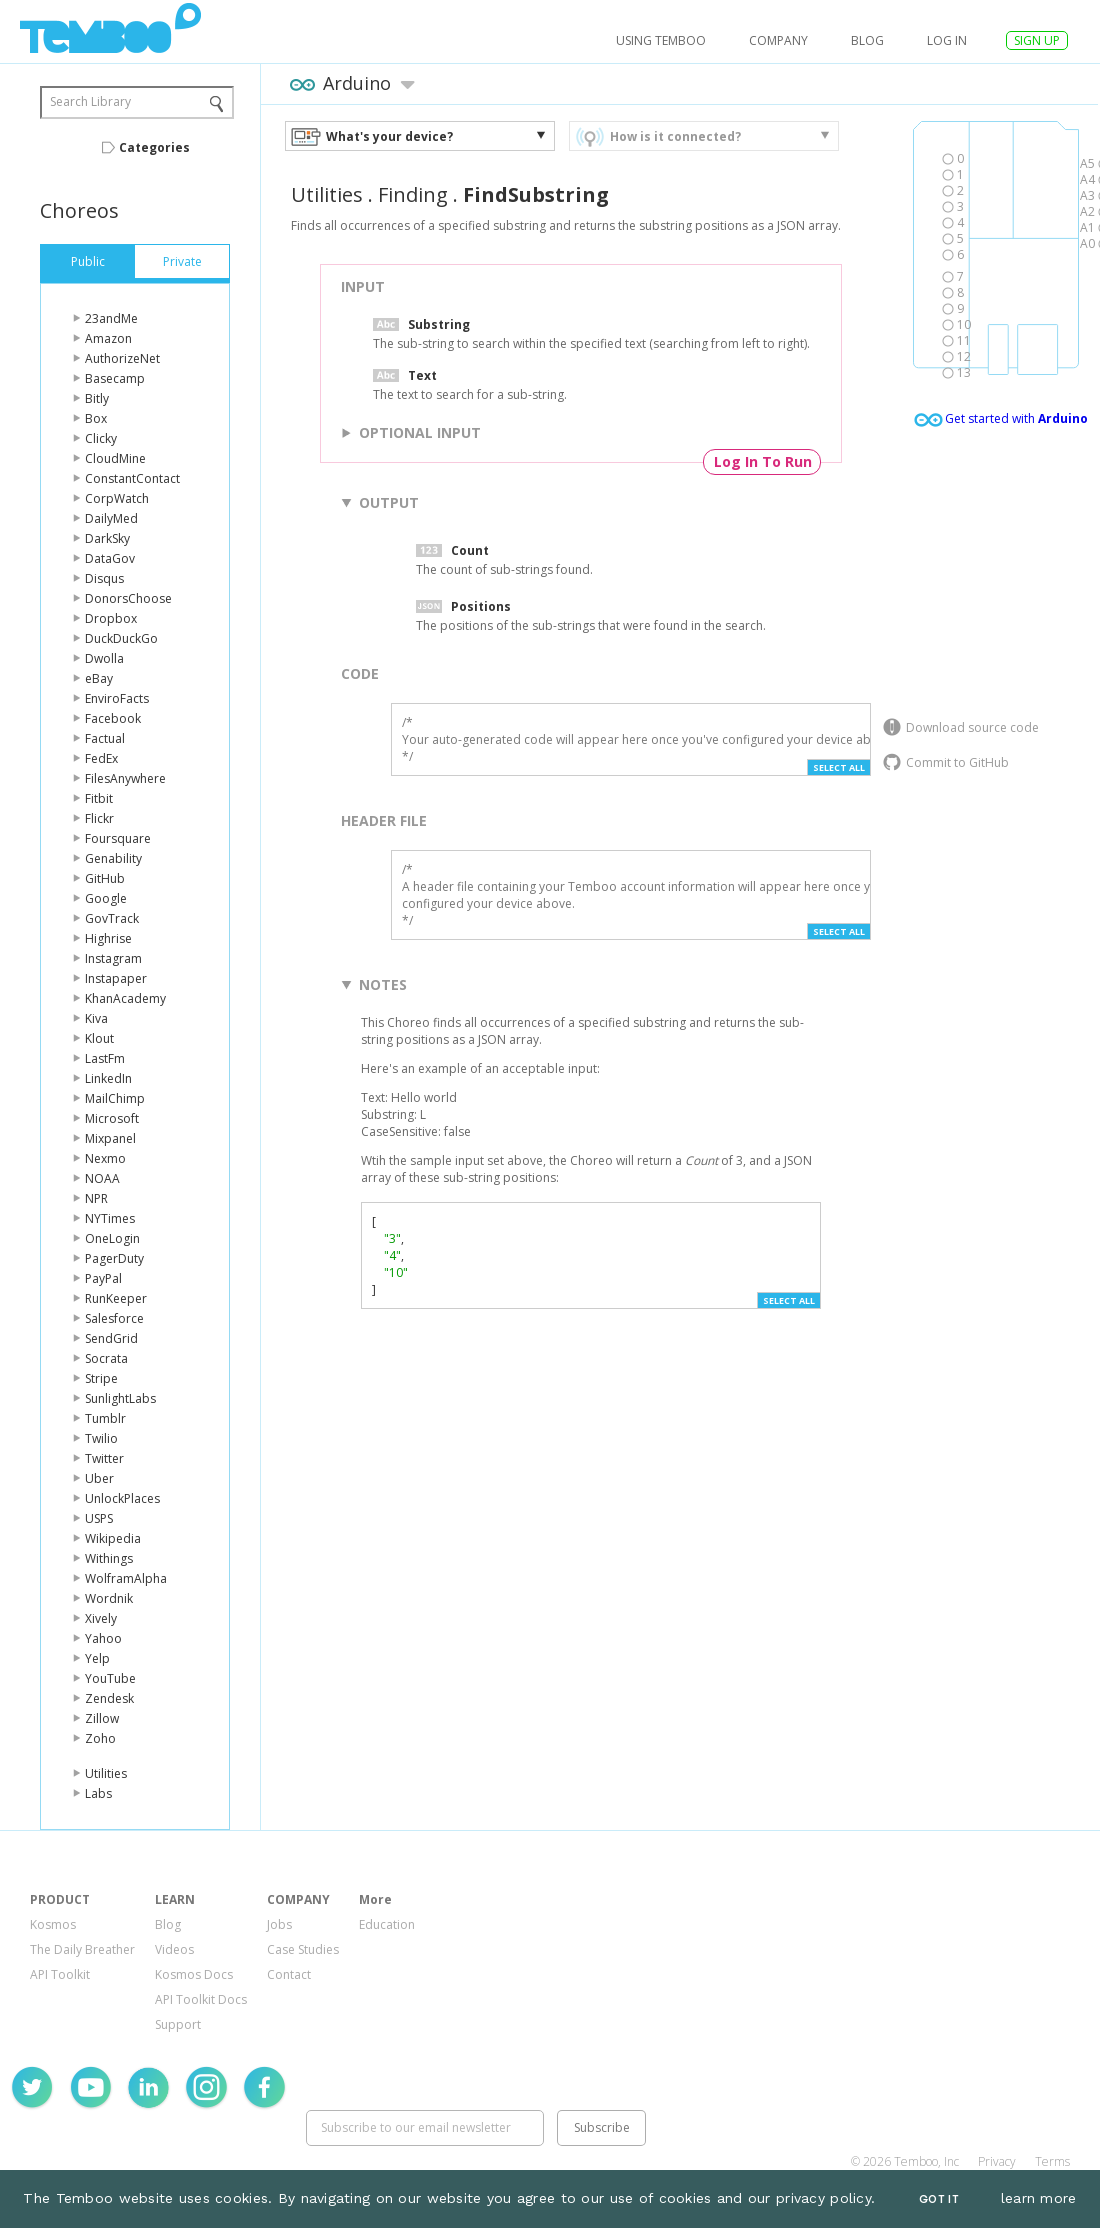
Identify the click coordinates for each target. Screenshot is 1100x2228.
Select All (839, 767)
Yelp (97, 1658)
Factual (105, 738)
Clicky (101, 438)
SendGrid (111, 1338)
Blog (867, 40)
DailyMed (111, 518)
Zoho (100, 1738)
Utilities (106, 1773)
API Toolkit (60, 1974)
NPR (96, 1198)
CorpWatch (117, 498)
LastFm (105, 1058)
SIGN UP (1037, 40)
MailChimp (115, 1098)
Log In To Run (763, 461)
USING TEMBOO (661, 40)
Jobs (279, 1924)
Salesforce (114, 1318)
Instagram (113, 958)
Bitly (97, 398)
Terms (1052, 2161)
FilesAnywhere (125, 778)
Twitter (104, 1458)
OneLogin (112, 1238)
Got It (939, 2199)
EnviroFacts (117, 698)
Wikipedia (113, 1538)
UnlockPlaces (122, 1498)
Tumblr (105, 1418)
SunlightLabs (120, 1398)
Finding (413, 194)
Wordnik (109, 1598)
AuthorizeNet (122, 358)
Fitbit (99, 798)
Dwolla (104, 658)
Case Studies (303, 1949)
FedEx (101, 758)
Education (387, 1924)
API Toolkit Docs (201, 1999)
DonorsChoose (128, 598)
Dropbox (111, 618)
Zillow (102, 1718)
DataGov (110, 558)
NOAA (102, 1178)
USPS (99, 1518)
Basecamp (115, 378)
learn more (1039, 2198)
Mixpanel (110, 1138)
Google (106, 898)
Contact (289, 1974)
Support (178, 2024)
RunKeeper (116, 1298)
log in (947, 40)
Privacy (997, 2161)
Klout (99, 1038)
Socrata (106, 1358)
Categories (154, 147)
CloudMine (115, 458)
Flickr (99, 818)
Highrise (108, 938)
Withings (109, 1558)
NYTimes (110, 1218)
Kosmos (53, 1924)
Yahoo (103, 1638)
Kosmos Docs (194, 1974)
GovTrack (112, 918)
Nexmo (105, 1158)
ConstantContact (132, 478)
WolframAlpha (126, 1578)
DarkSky (107, 538)
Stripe (101, 1378)
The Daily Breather (82, 1949)
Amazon (108, 338)
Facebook (113, 718)
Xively (101, 1618)
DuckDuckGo (121, 638)
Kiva (96, 1018)
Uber (99, 1478)
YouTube (110, 1678)
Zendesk (109, 1698)
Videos (174, 1949)
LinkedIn (108, 1078)
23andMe (111, 318)
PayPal (103, 1278)
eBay (99, 678)
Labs (98, 1793)
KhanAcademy (125, 998)
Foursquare (118, 838)
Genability (113, 858)
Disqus (104, 578)
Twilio (101, 1438)
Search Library (90, 101)
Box (96, 418)
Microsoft (112, 1118)
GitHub (105, 878)
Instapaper (116, 978)
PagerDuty (114, 1258)
